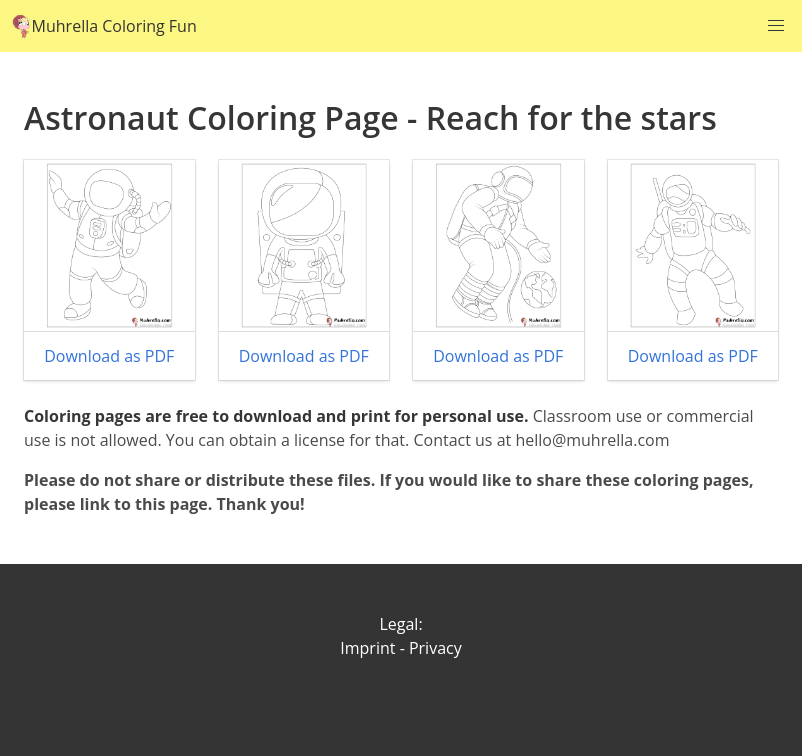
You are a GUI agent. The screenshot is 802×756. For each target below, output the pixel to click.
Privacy (435, 648)
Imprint (367, 648)
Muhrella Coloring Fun (104, 26)
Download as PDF (109, 356)
